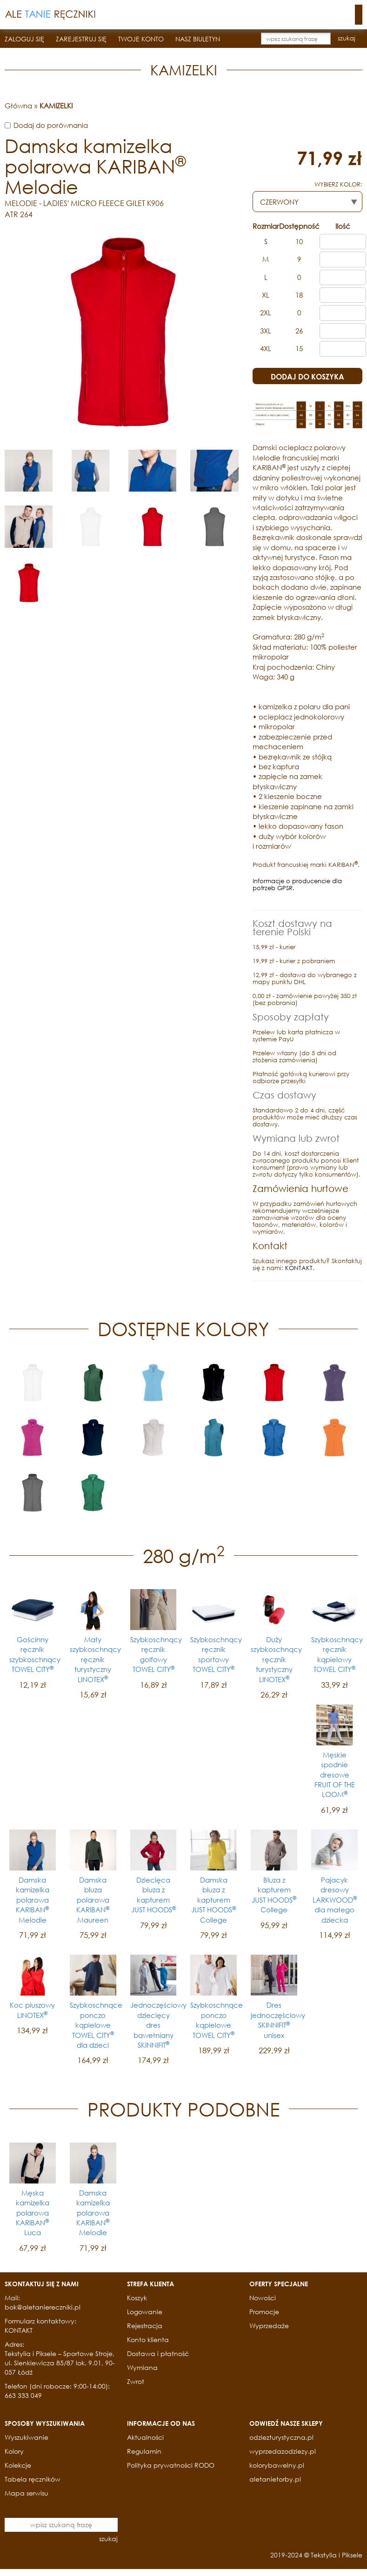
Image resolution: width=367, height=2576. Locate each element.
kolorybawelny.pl (276, 2465)
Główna (18, 105)
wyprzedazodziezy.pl (282, 2451)
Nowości (262, 2297)
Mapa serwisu (26, 2493)
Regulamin (144, 2451)
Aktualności (145, 2437)
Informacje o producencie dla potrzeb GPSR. (297, 885)
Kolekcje (18, 2465)
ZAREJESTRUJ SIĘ (81, 38)
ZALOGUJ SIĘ (24, 38)
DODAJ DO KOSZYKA (307, 376)
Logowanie (144, 2311)
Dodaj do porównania (50, 125)
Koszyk (137, 2297)
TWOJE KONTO (141, 38)
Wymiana (142, 2367)
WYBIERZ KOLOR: (338, 184)
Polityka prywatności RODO (170, 2465)
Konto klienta (148, 2339)
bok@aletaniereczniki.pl (42, 2307)
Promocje (264, 2311)
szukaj (346, 38)
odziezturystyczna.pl (281, 2437)
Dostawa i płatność (158, 2353)
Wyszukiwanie (26, 2437)
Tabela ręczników (32, 2479)
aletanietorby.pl (275, 2479)
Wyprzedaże (269, 2325)
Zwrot (135, 2381)
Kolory (14, 2451)
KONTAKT (299, 1268)
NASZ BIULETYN (197, 38)
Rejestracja (144, 2325)
